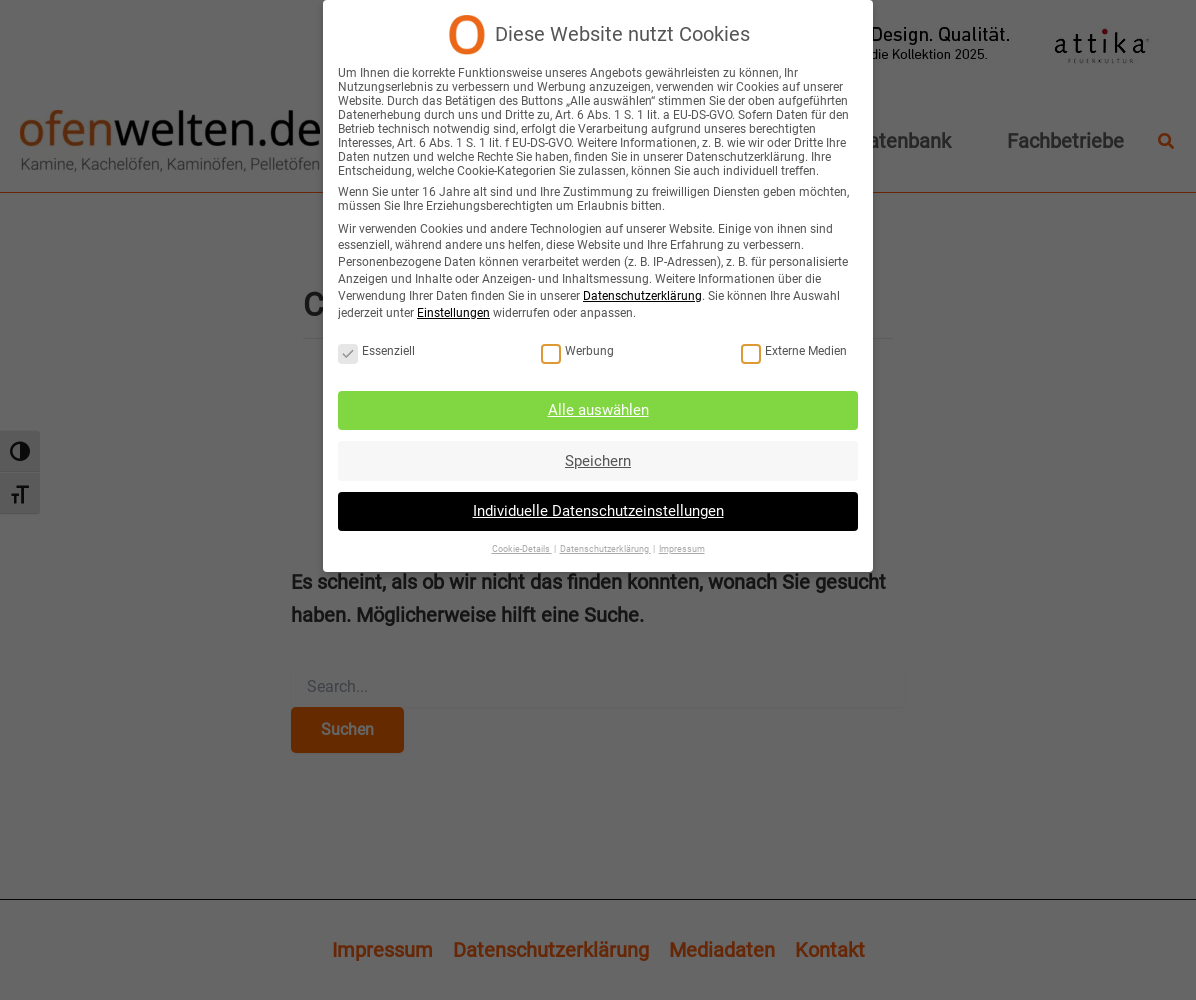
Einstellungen (457, 312)
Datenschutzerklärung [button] (604, 543)
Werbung (579, 350)
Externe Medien (790, 350)
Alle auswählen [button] (598, 408)
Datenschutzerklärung (641, 296)
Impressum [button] (679, 543)
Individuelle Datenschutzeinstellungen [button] (598, 507)
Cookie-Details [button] (523, 543)
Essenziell (380, 350)
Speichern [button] (598, 457)
